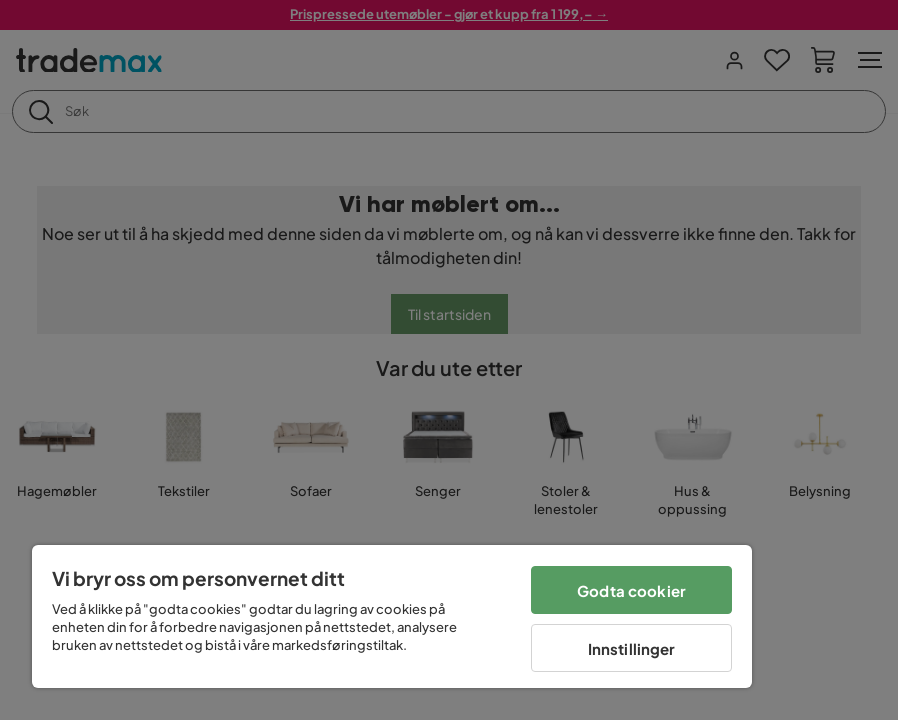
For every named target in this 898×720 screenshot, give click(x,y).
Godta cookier (631, 590)
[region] (392, 616)
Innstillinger (632, 648)
